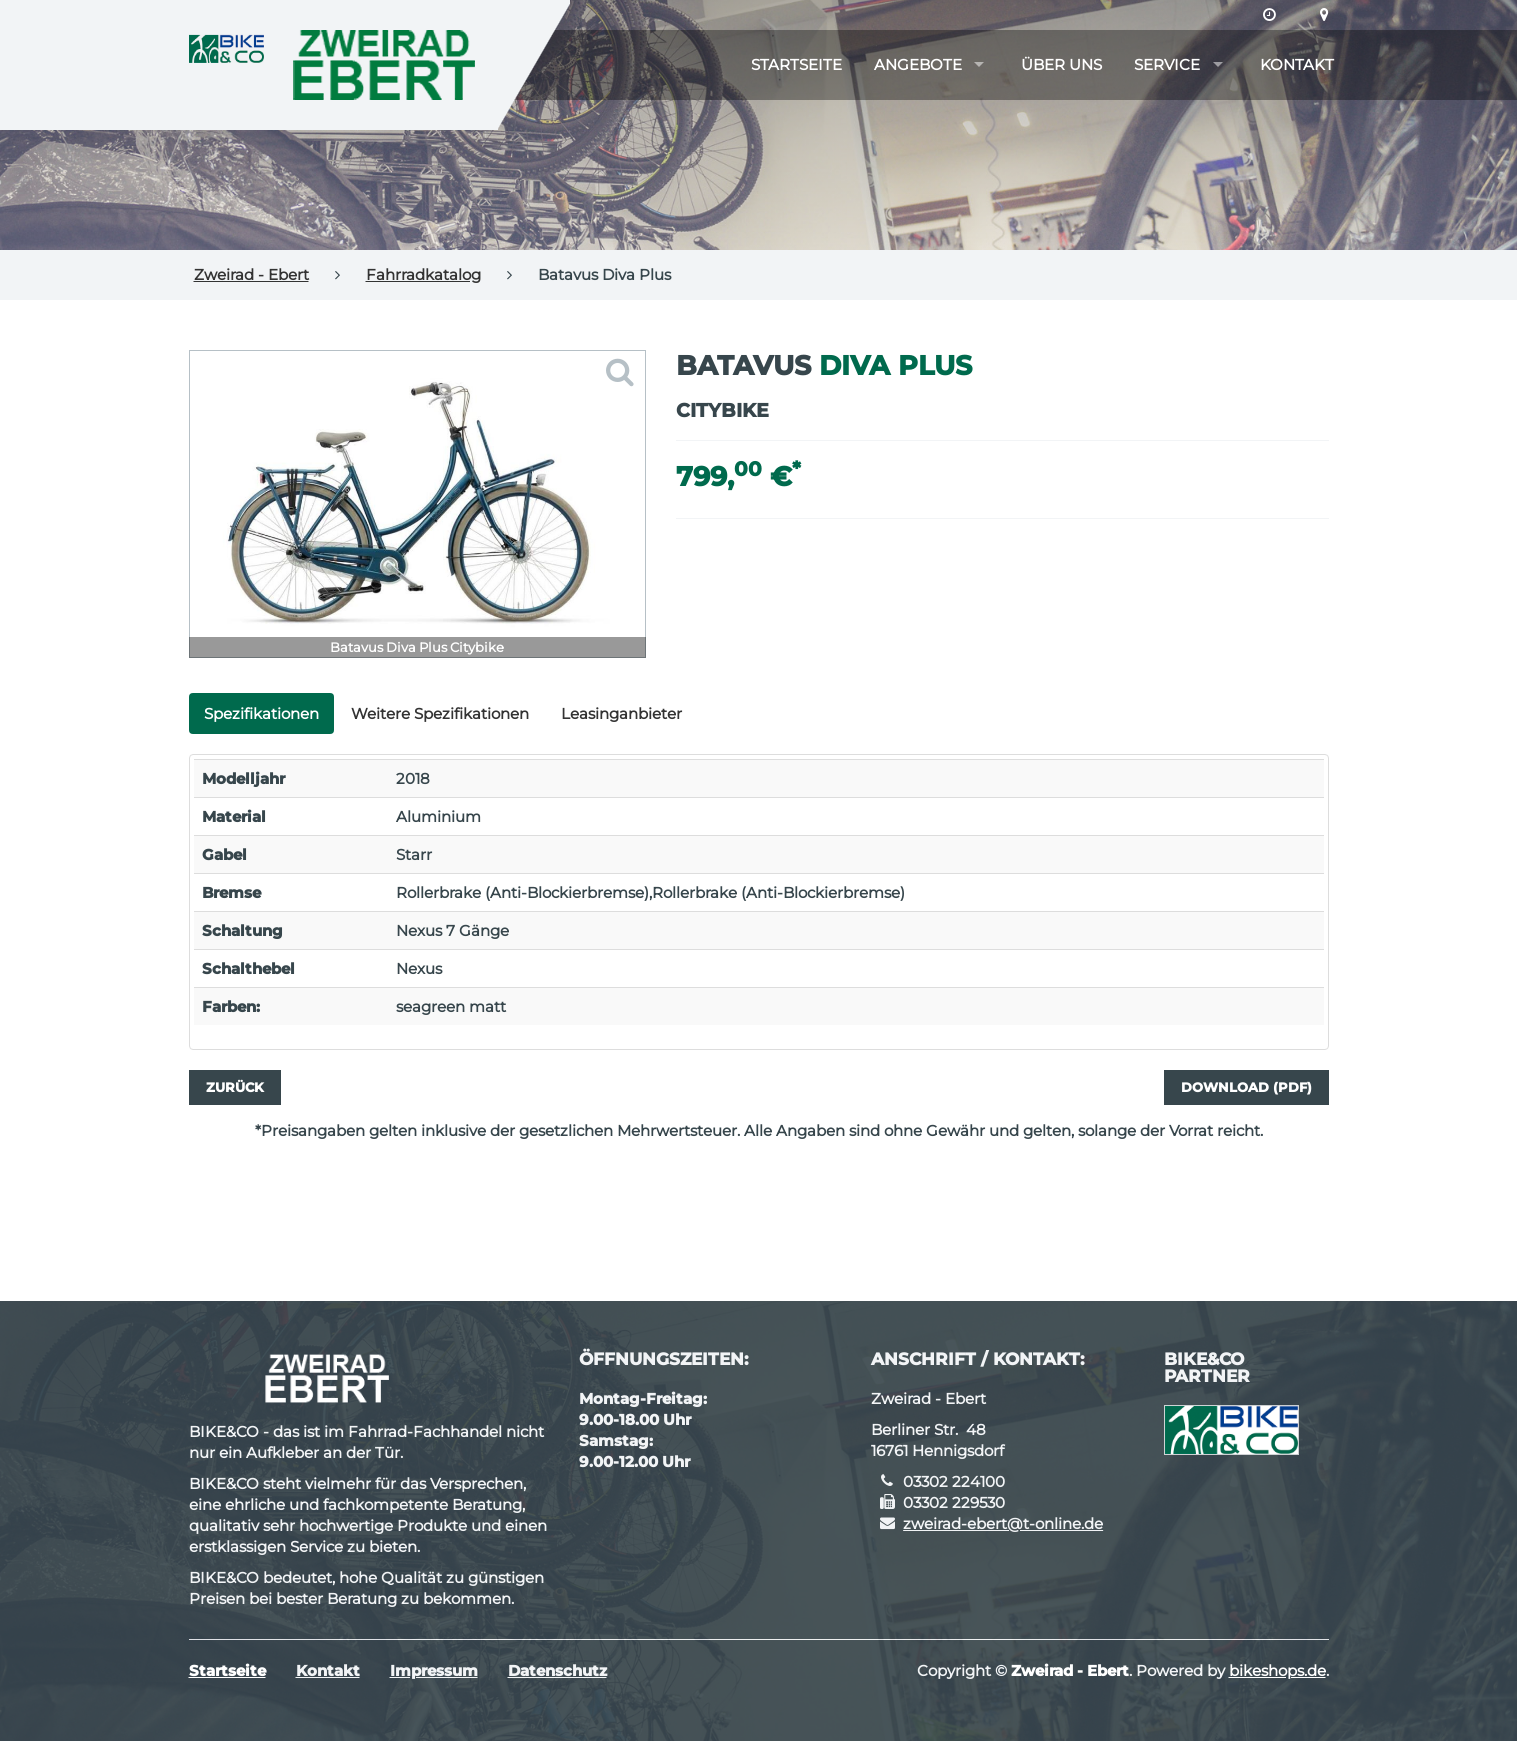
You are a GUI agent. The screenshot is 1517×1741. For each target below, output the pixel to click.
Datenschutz (557, 1670)
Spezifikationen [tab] (261, 713)
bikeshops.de (1277, 1670)
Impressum (434, 1670)
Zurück (235, 1087)
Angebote (918, 64)
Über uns (1061, 64)
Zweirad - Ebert (251, 274)
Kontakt (1297, 64)
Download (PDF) (1246, 1087)
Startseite (796, 64)
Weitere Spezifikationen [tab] (440, 713)
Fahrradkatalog (423, 274)
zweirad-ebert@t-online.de (1003, 1523)
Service (1167, 64)
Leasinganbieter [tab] (621, 713)
